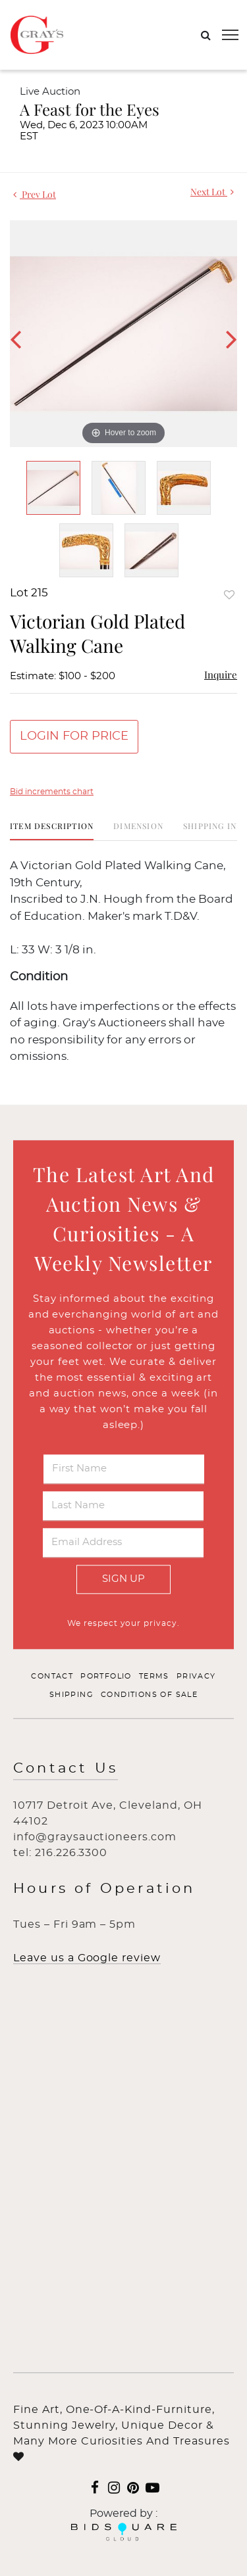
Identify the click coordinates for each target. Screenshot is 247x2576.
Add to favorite (229, 594)
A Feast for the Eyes (89, 109)
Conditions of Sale (149, 1694)
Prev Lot (34, 194)
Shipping (71, 1694)
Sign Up (123, 1579)
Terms (154, 1677)
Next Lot (212, 191)
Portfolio (106, 1677)
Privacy (196, 1677)
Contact (52, 1677)
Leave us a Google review (87, 1958)
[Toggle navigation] (230, 35)
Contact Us (65, 1769)
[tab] (52, 830)
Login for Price (74, 736)
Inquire (220, 674)
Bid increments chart (52, 792)
